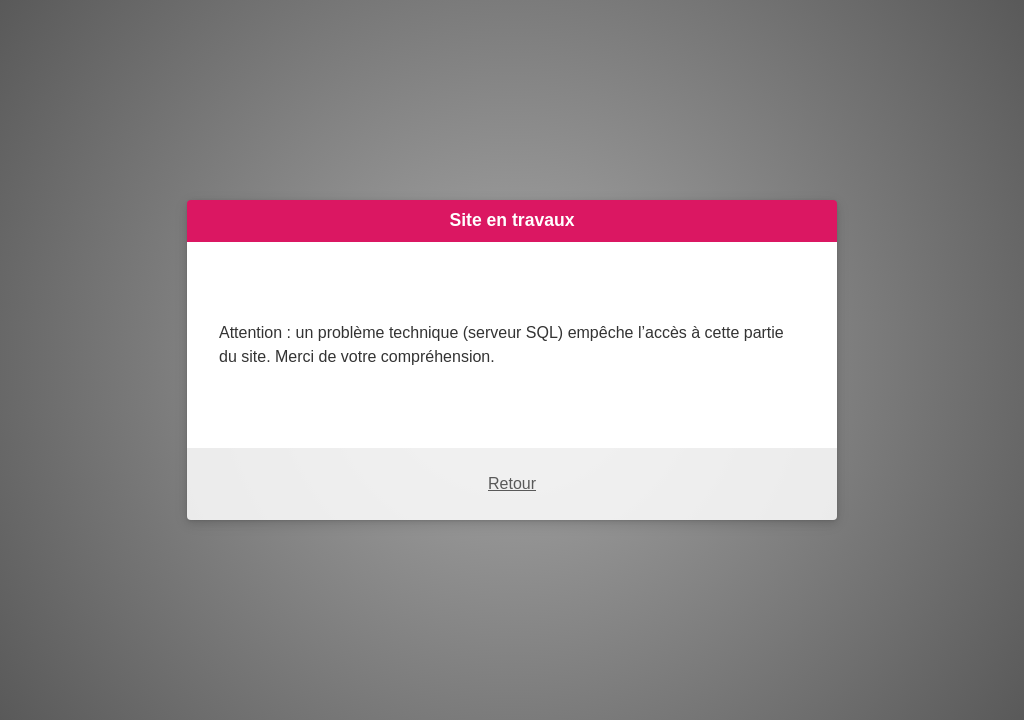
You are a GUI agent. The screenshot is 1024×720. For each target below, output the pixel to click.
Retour (512, 483)
